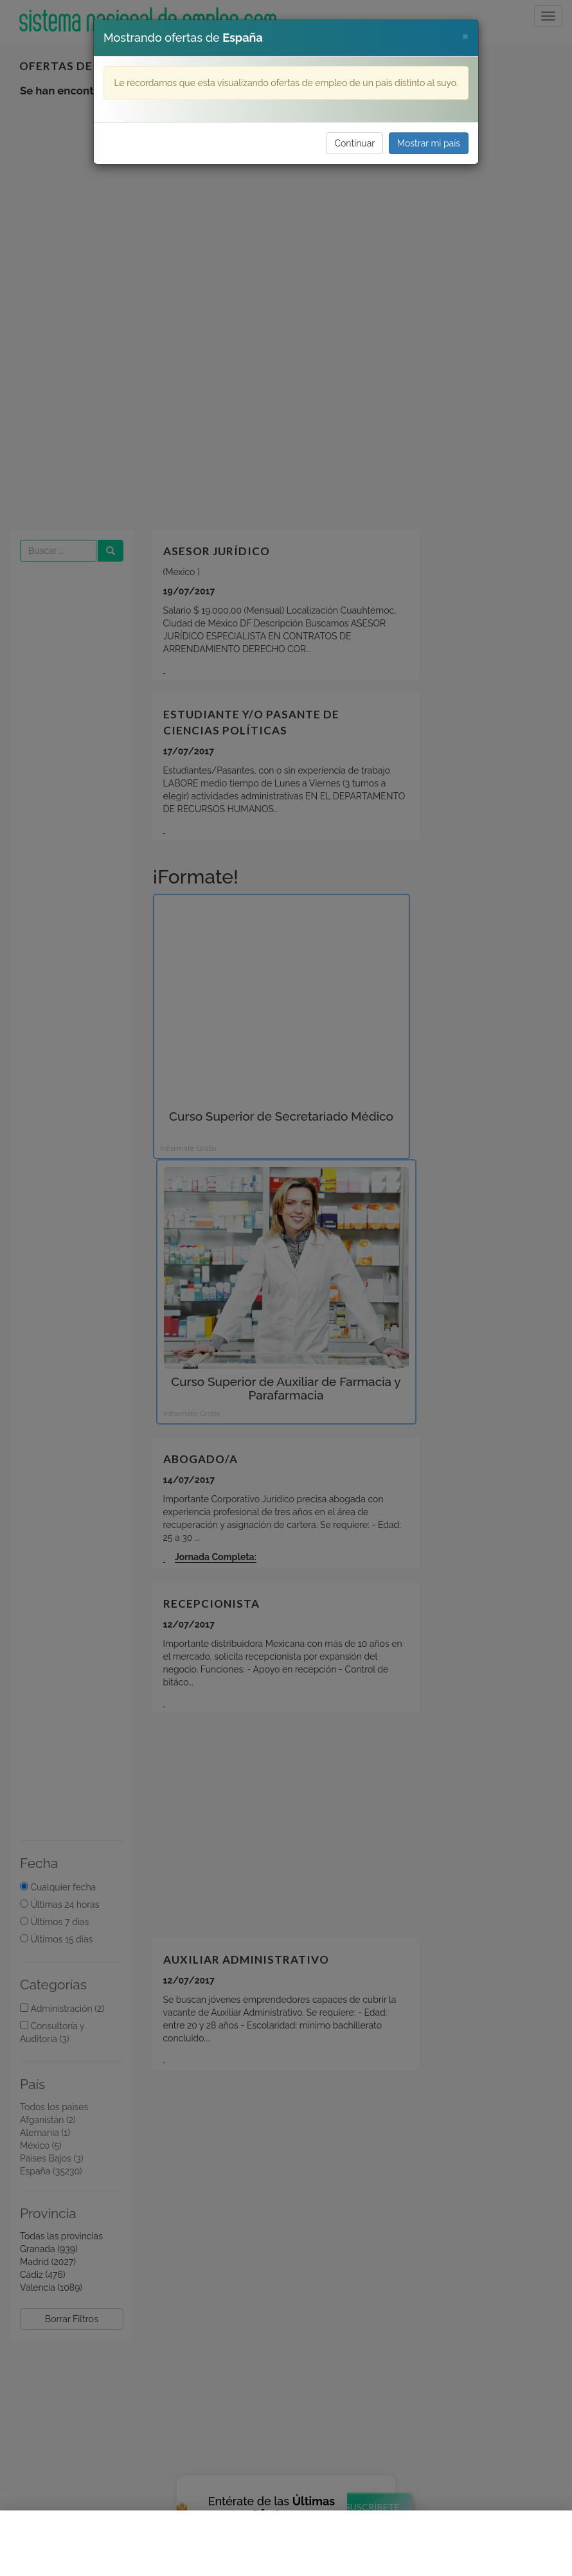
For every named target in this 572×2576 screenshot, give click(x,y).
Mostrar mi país (428, 143)
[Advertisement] (286, 2543)
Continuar (354, 143)
